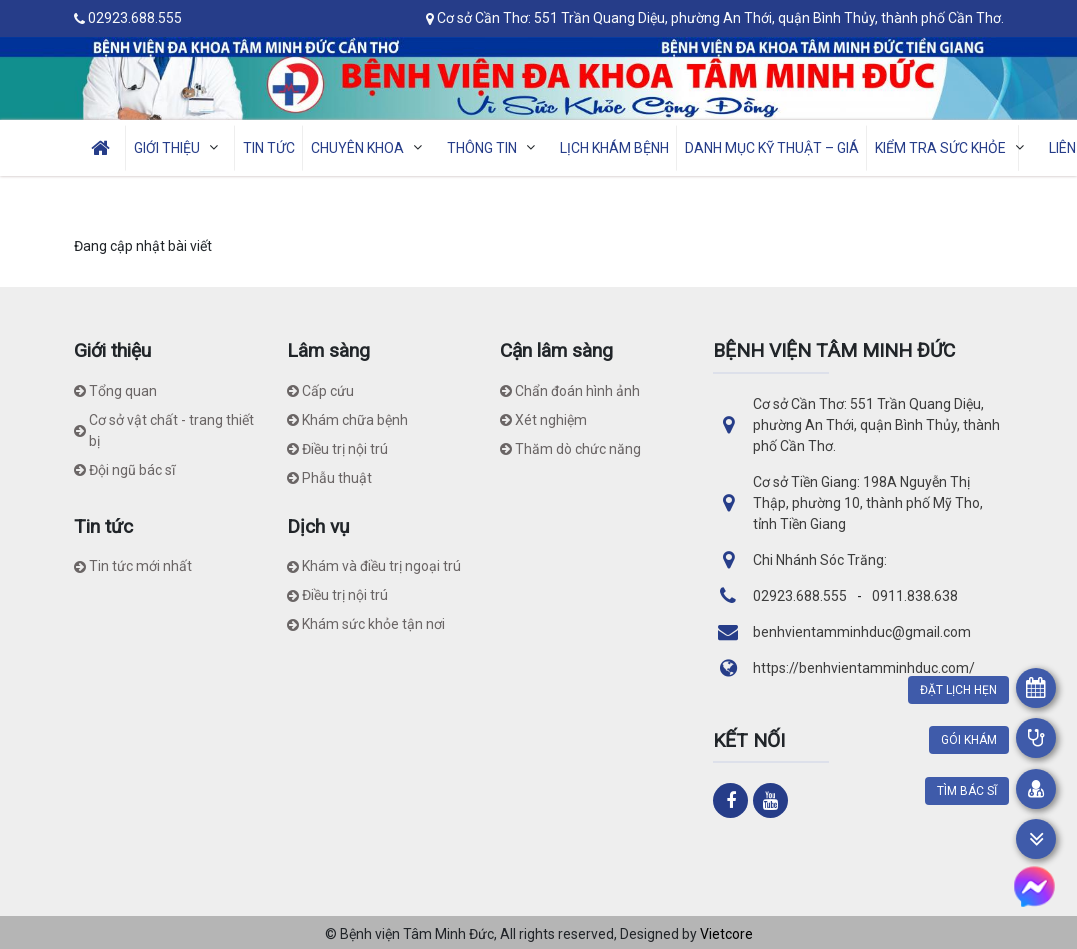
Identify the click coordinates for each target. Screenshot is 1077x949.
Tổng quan (115, 391)
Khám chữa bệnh (347, 420)
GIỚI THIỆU (180, 147)
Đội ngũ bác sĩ (124, 470)
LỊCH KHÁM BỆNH (614, 148)
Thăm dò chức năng (570, 449)
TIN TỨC (269, 148)
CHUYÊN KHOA (371, 147)
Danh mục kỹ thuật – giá (772, 148)
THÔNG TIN (495, 147)
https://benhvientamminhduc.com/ (864, 668)
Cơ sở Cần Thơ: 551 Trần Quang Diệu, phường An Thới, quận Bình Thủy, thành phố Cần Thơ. (720, 18)
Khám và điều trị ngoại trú (374, 566)
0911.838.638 (915, 596)
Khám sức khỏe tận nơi (366, 624)
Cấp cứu (320, 391)
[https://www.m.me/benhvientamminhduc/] (1034, 886)
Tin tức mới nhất (133, 566)
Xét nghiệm (543, 420)
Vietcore (726, 934)
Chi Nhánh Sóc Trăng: (820, 560)
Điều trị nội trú (337, 449)
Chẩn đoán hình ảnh (570, 391)
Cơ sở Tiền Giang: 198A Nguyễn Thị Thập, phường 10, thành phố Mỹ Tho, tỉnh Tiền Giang (868, 503)
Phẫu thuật (329, 478)
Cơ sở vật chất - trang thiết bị (164, 430)
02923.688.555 (135, 18)
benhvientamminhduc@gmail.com (862, 632)
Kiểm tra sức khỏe (954, 147)
